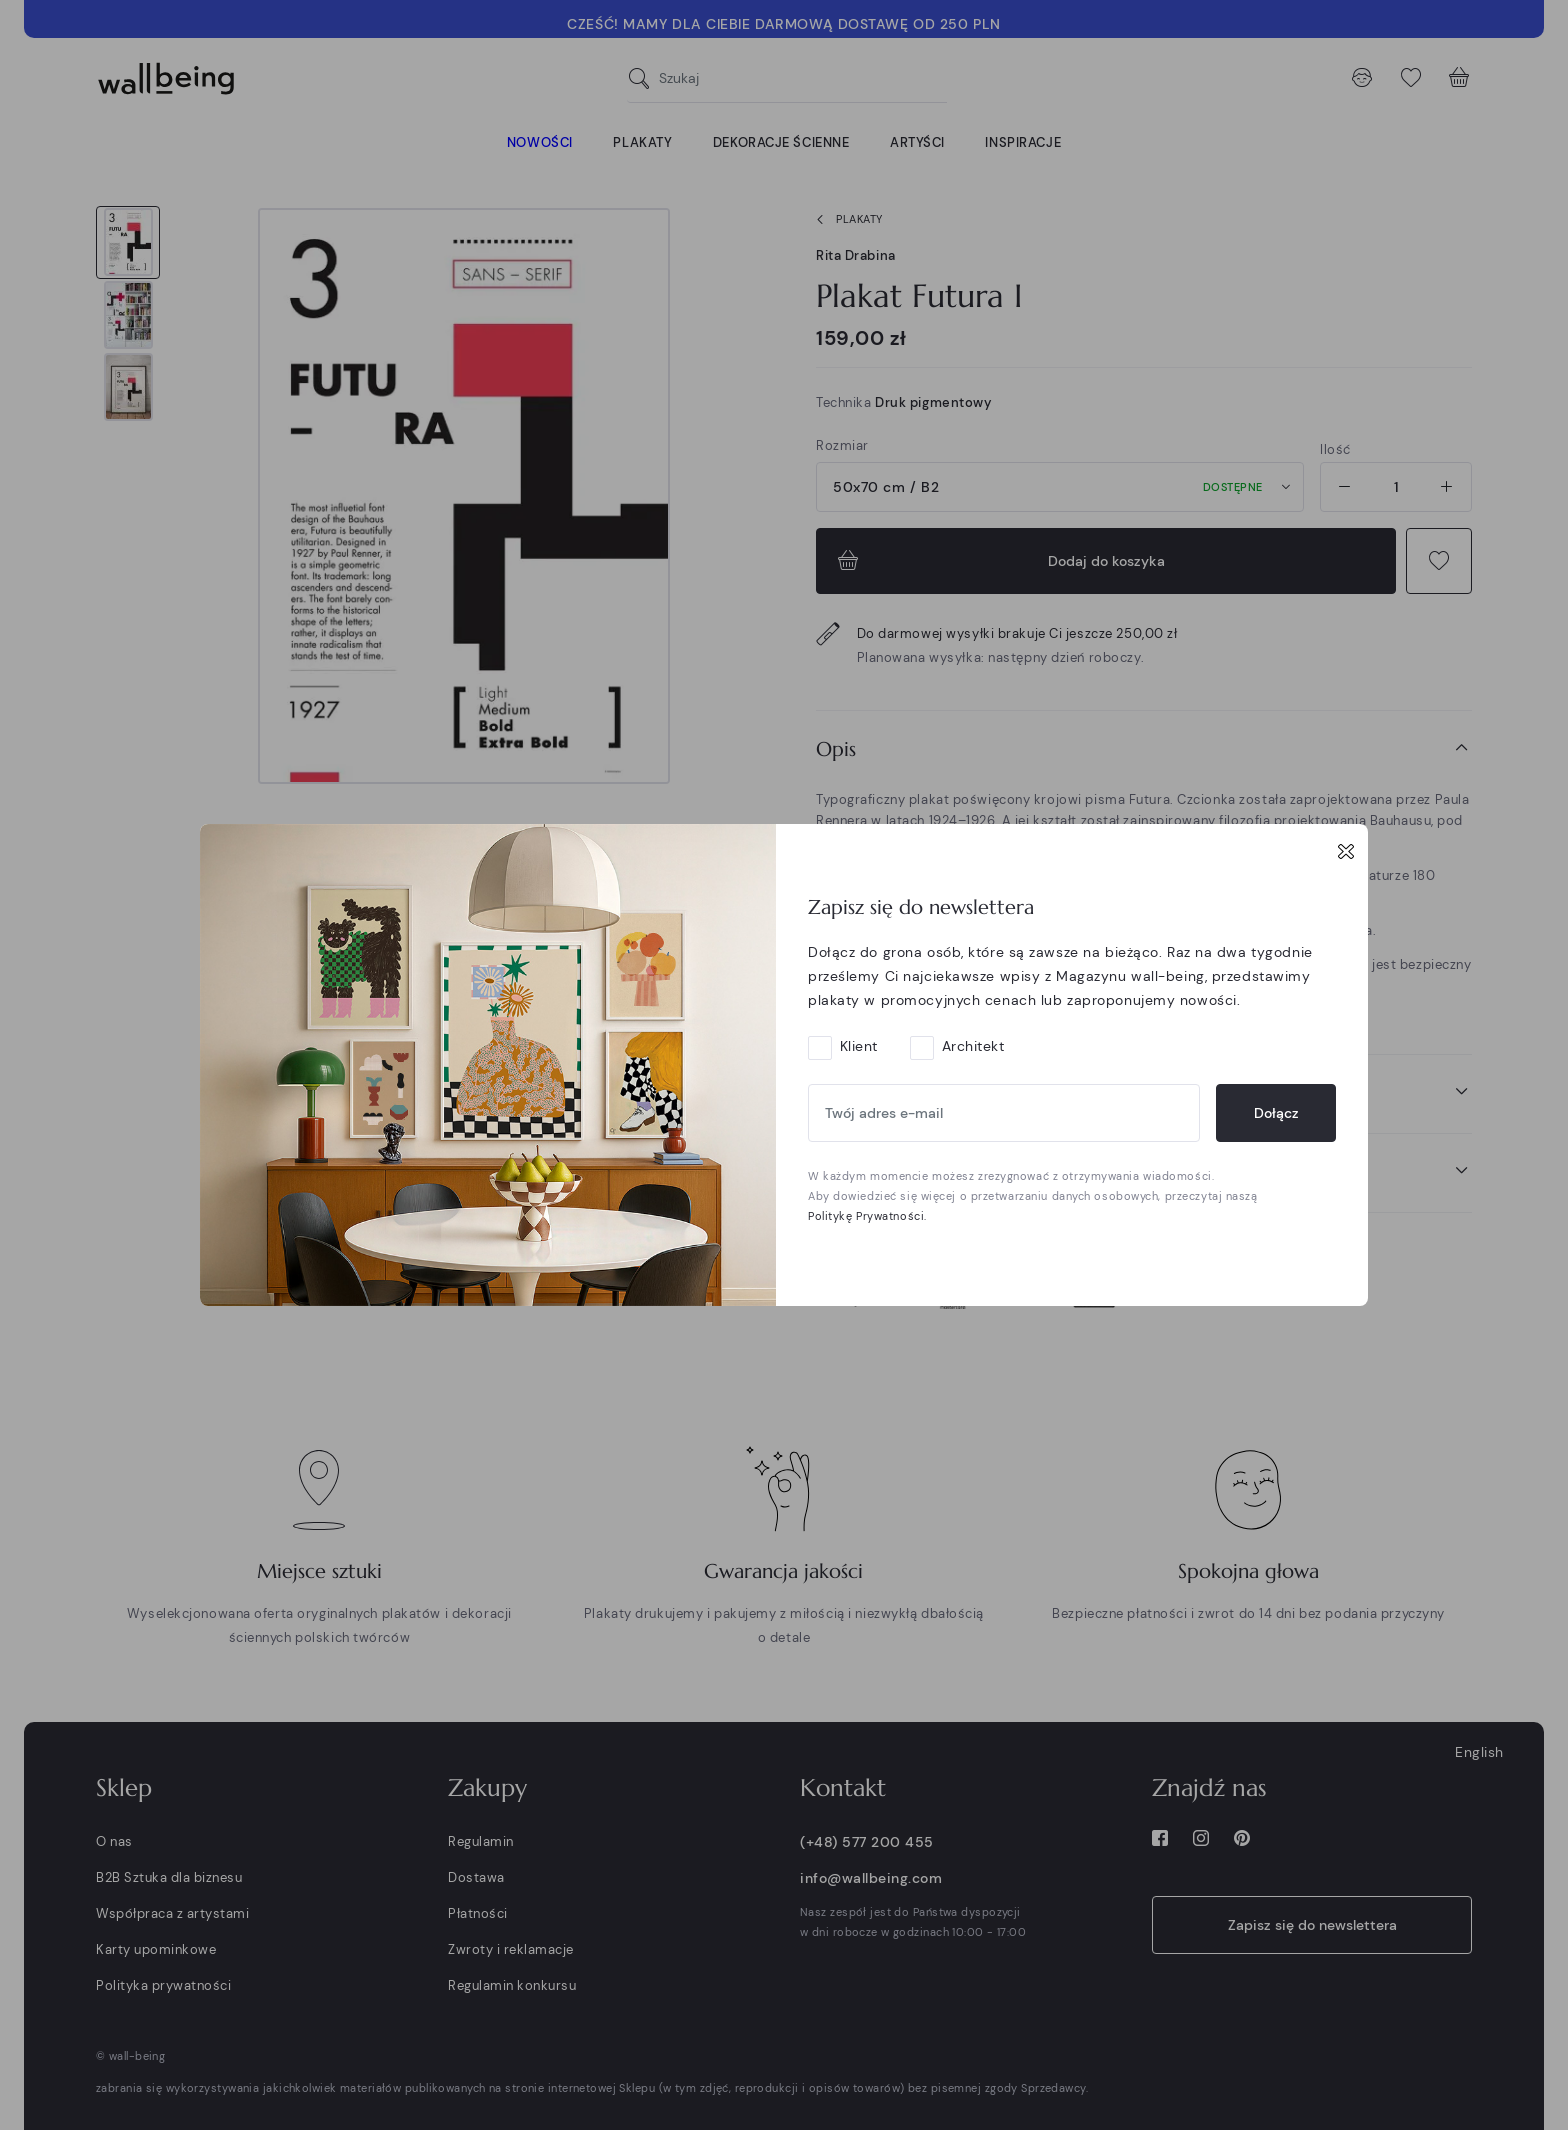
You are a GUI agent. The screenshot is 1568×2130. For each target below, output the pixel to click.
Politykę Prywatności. (867, 1216)
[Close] (1346, 851)
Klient (859, 1046)
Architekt (973, 1046)
